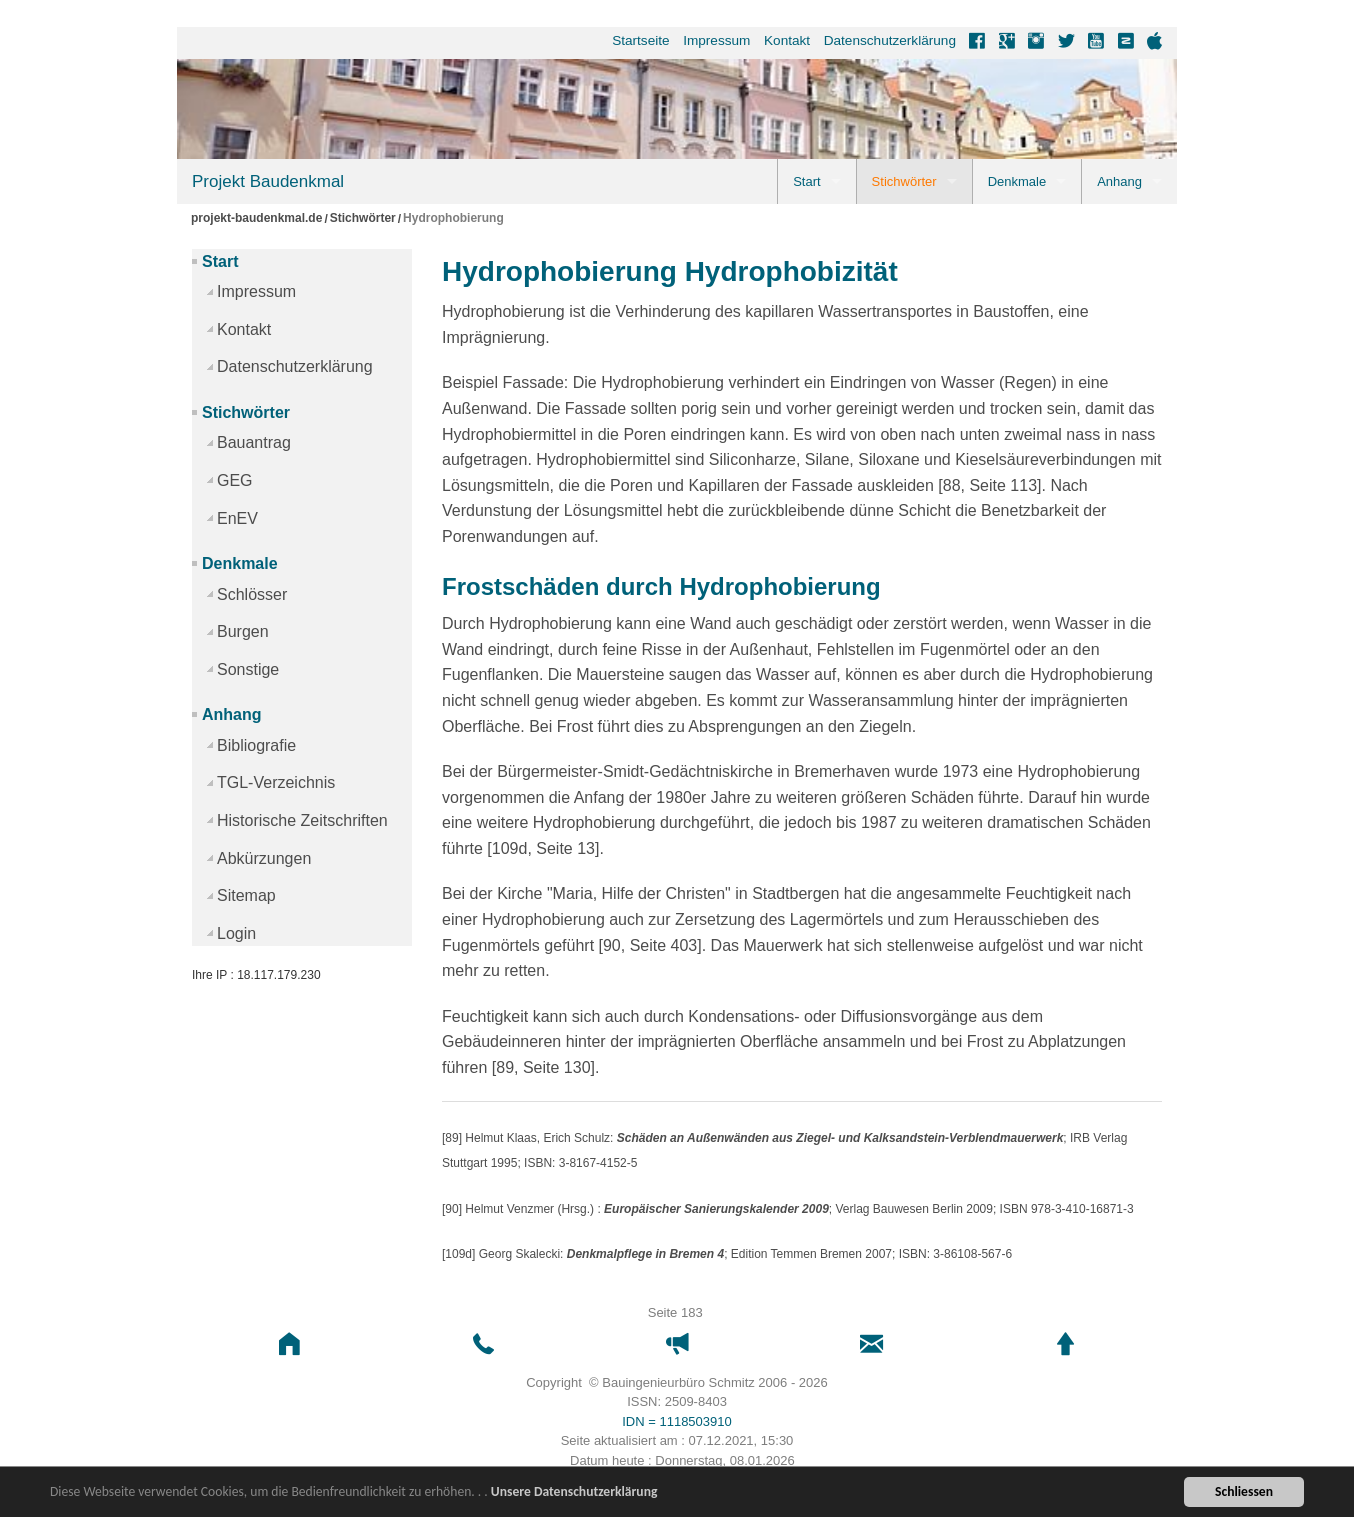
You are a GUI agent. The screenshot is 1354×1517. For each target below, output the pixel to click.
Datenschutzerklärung (890, 40)
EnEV (237, 518)
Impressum (716, 40)
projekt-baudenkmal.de (256, 218)
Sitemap (246, 895)
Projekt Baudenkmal (268, 181)
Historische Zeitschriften (302, 820)
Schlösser (252, 594)
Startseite (640, 40)
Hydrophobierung (453, 218)
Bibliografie (256, 745)
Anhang (1119, 181)
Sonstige (248, 669)
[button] (289, 1344)
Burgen (243, 631)
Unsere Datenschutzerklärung (574, 1492)
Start (806, 181)
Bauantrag (254, 442)
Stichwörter (904, 181)
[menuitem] (634, 41)
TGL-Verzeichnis (276, 782)
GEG (235, 480)
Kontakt (787, 40)
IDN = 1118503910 (677, 1421)
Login (236, 933)
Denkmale (1017, 181)
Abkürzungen (264, 858)
